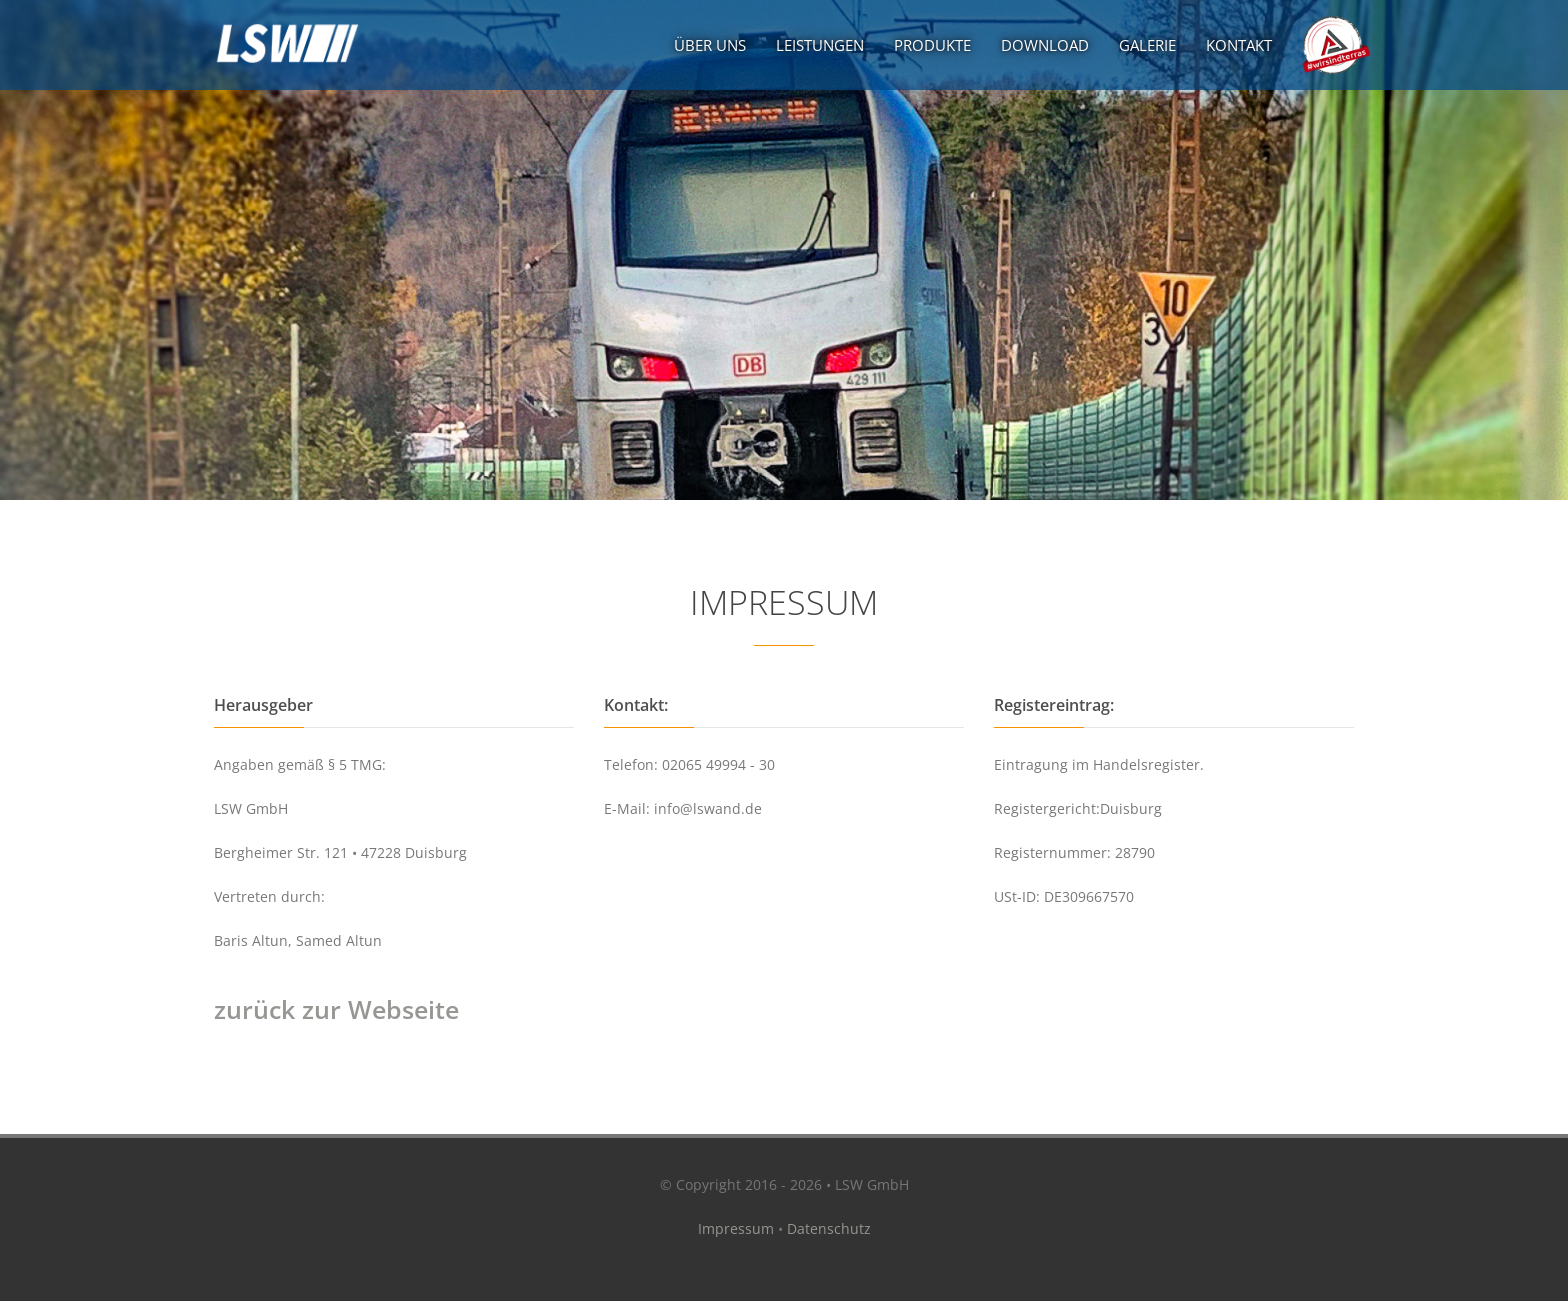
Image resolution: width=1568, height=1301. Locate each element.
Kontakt (1239, 45)
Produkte (932, 45)
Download (1045, 45)
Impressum (736, 1228)
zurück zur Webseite (336, 1009)
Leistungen (820, 45)
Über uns (710, 45)
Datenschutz (829, 1228)
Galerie (1147, 45)
